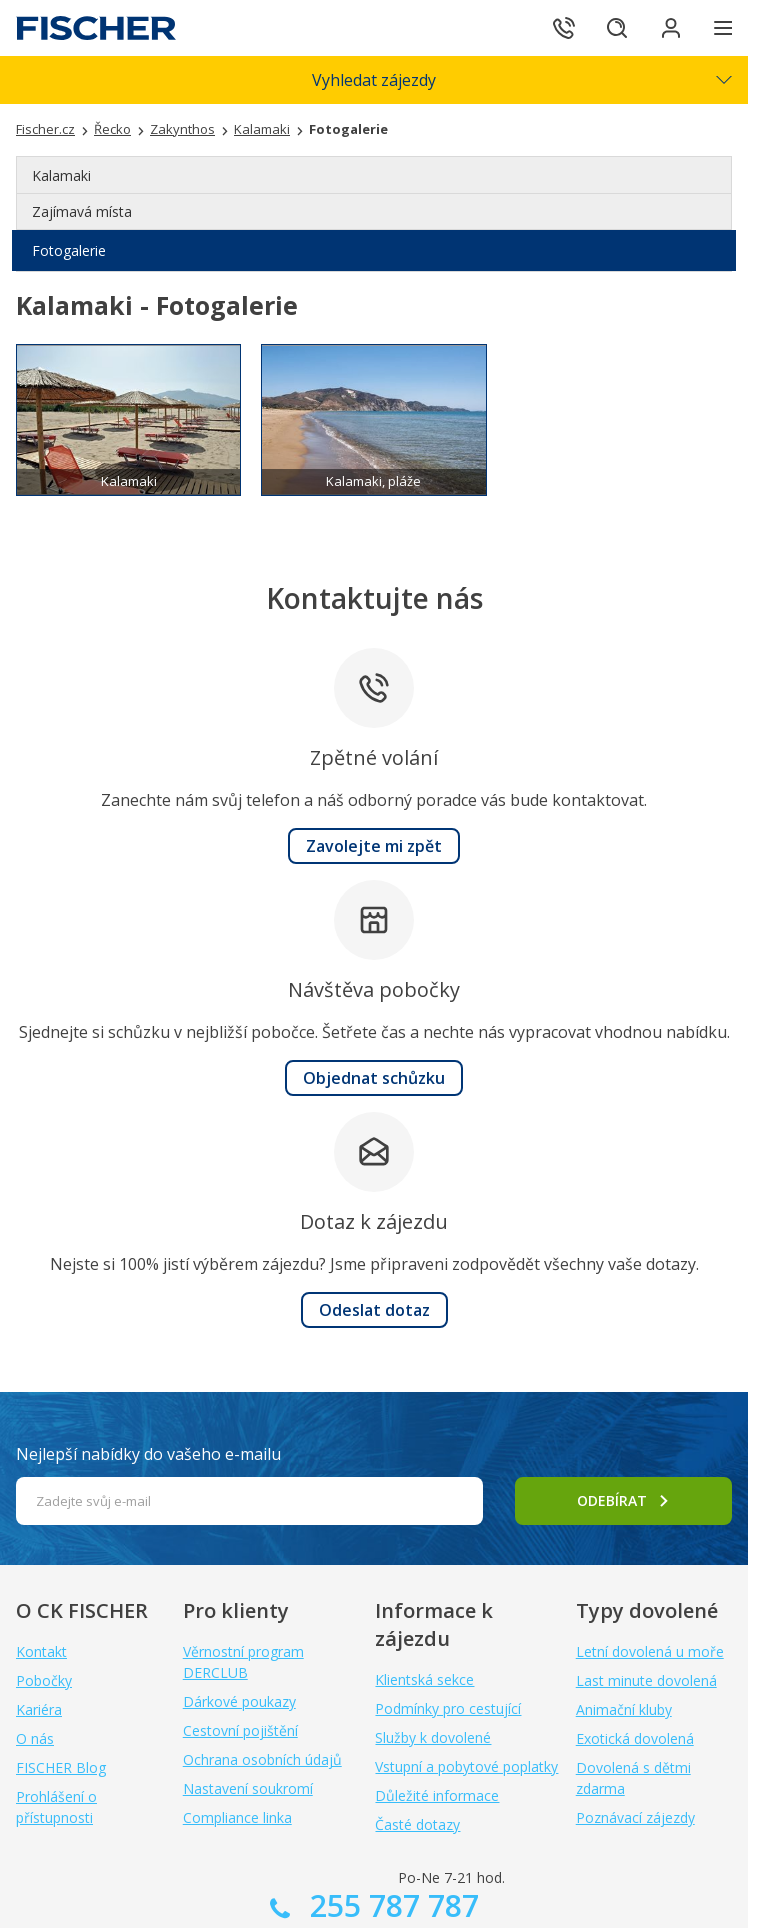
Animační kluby (624, 1709)
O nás (35, 1738)
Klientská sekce (424, 1679)
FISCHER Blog (61, 1767)
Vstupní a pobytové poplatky (466, 1766)
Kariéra (39, 1709)
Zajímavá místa (82, 211)
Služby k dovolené (433, 1737)
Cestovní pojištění (240, 1730)
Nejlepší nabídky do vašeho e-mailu (148, 1454)
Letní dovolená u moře (650, 1651)
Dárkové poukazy (239, 1701)
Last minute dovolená (646, 1680)
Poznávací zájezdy (635, 1817)
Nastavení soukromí (248, 1788)
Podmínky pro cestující (448, 1708)
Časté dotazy (417, 1824)
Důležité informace (437, 1795)
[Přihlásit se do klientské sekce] (668, 28)
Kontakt (41, 1651)
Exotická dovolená (635, 1738)
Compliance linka (237, 1817)
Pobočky (44, 1680)
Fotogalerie (69, 250)
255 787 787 (390, 1905)
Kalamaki (61, 175)
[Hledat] (612, 28)
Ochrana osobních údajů (262, 1759)
